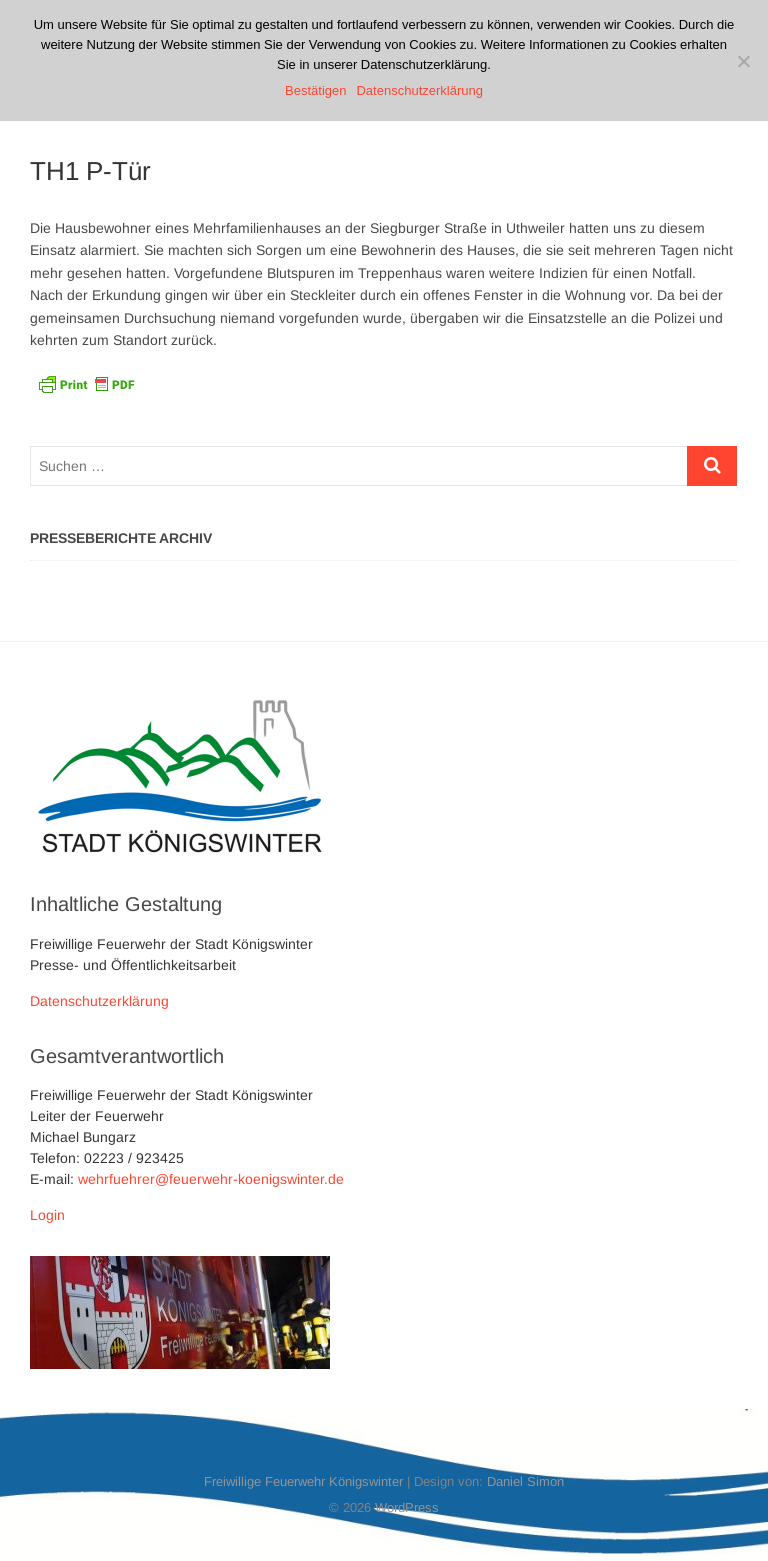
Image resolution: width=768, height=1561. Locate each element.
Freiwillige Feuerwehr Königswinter (303, 1481)
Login (47, 1215)
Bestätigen (315, 90)
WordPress (407, 1507)
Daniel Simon (525, 1481)
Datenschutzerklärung (99, 1001)
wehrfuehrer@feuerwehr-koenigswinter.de (211, 1179)
